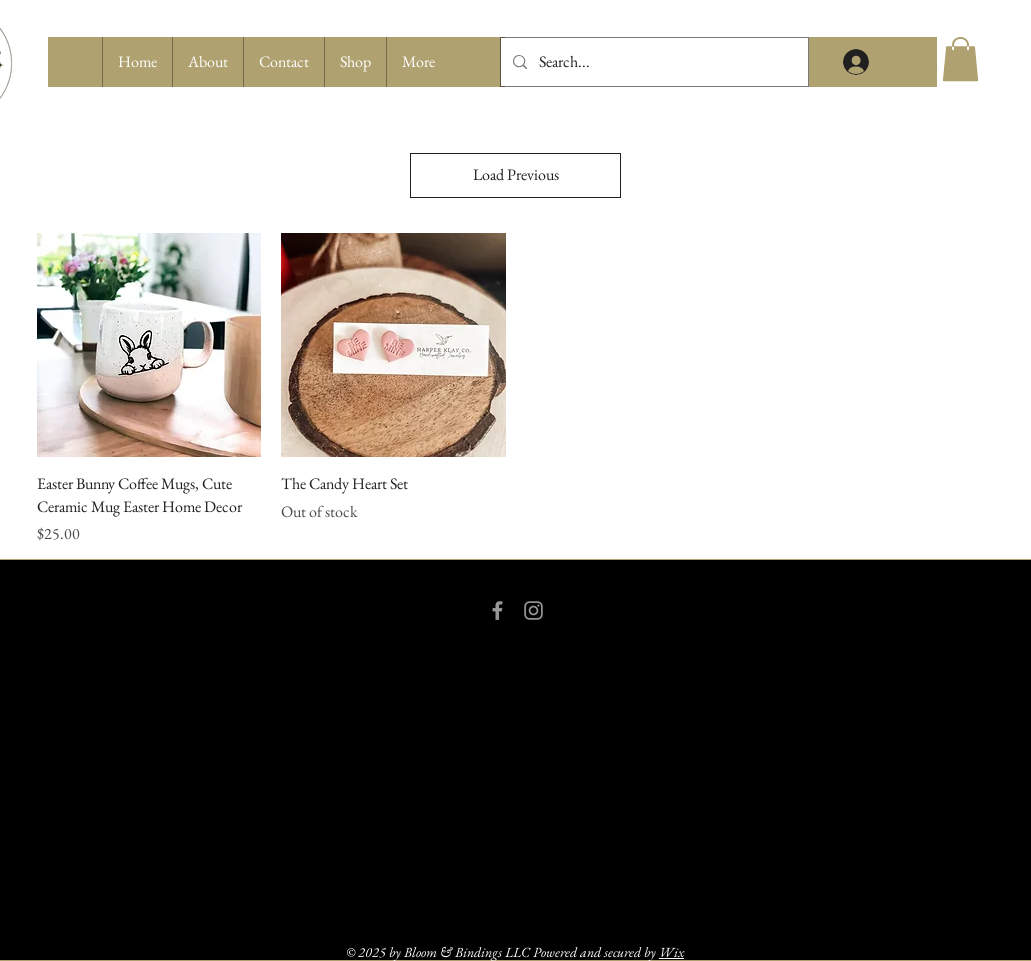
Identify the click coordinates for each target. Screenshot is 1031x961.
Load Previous (516, 174)
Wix (671, 952)
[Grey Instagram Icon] (533, 610)
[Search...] (652, 62)
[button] (355, 62)
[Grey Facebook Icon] (497, 610)
